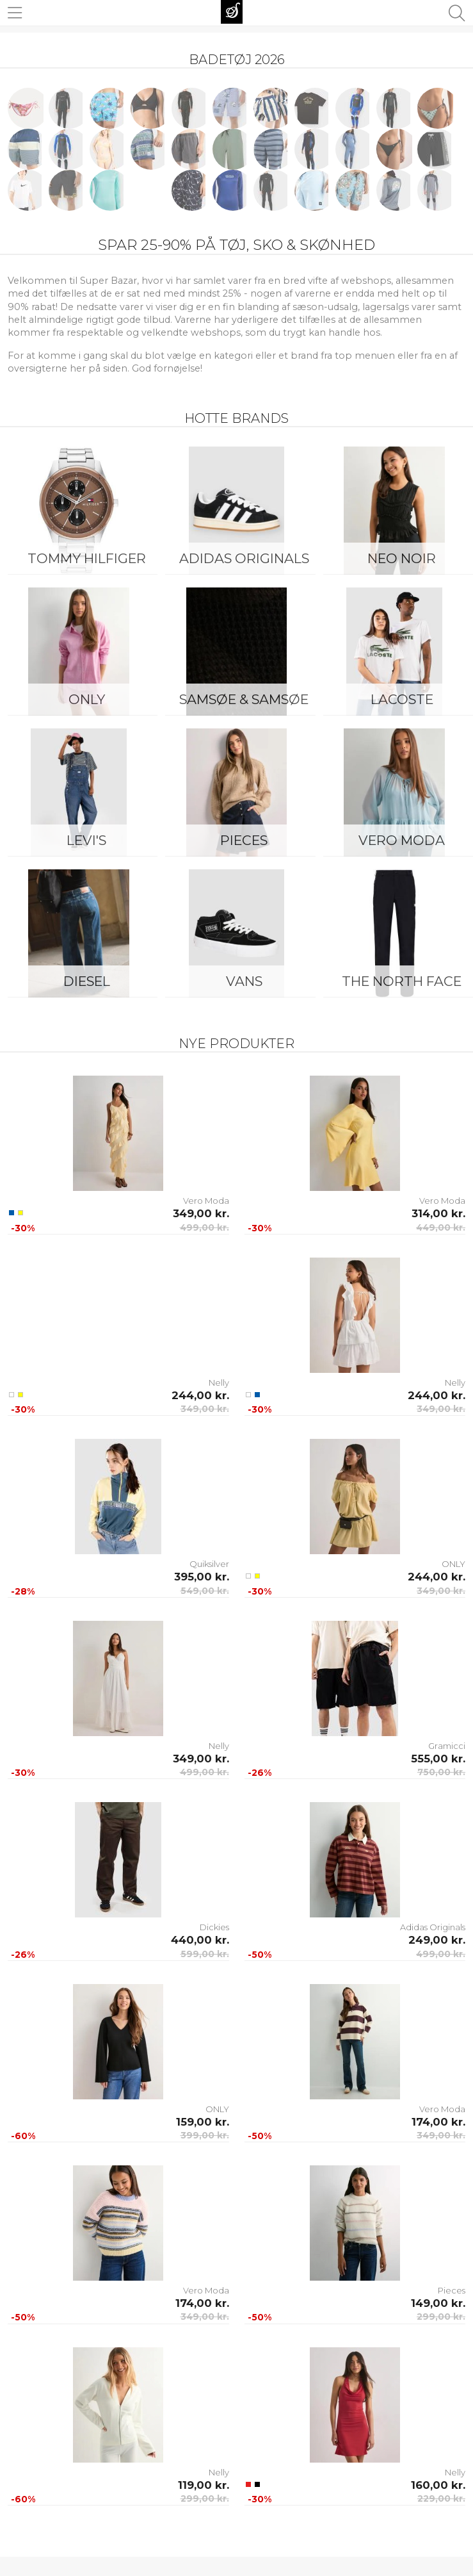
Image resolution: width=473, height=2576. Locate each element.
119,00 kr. (203, 2485)
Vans (244, 981)
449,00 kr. (440, 1227)
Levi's (86, 840)
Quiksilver (209, 1564)
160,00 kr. (438, 2485)
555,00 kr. (438, 1758)
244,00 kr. (200, 1395)
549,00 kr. (204, 1591)
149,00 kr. (438, 2303)
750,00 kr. (441, 1772)
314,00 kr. (438, 1213)
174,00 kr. (438, 2121)
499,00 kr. (204, 1227)
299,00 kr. (441, 2316)
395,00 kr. (201, 1576)
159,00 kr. (202, 2121)
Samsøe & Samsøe (244, 699)
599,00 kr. (204, 1954)
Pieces (244, 840)
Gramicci (446, 1746)
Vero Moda (206, 1200)
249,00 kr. (436, 1939)
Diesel (86, 981)
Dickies (214, 1927)
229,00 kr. (441, 2498)
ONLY (86, 699)
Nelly (219, 1382)
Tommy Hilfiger (87, 558)
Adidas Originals (244, 558)
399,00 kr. (204, 2135)
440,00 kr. (200, 1939)
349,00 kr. (201, 1213)
